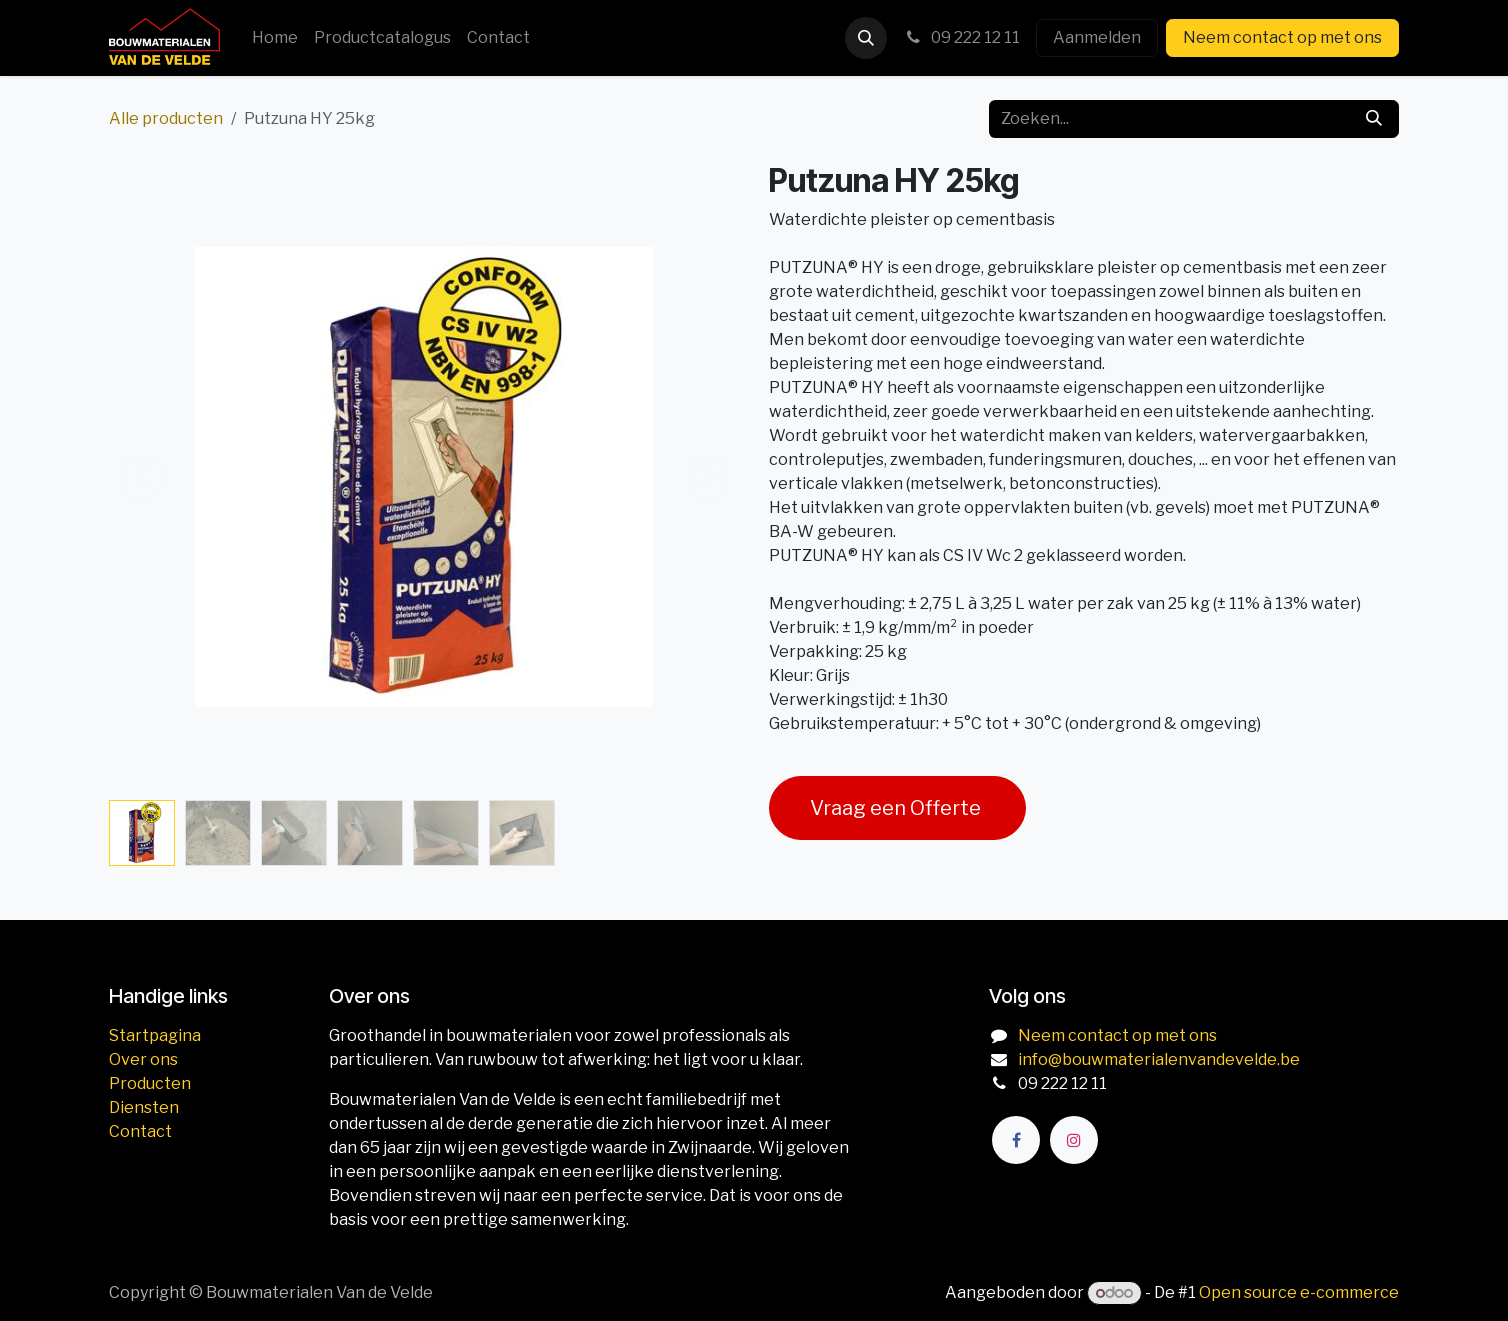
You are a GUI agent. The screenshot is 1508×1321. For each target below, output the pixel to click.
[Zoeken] (1374, 119)
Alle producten (166, 118)
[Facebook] (1016, 1140)
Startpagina (155, 1035)
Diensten (144, 1107)
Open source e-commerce (1299, 1292)
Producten (150, 1083)
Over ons (143, 1059)
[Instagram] (1074, 1140)
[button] (866, 38)
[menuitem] (275, 38)
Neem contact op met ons (1282, 37)
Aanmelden (1097, 37)
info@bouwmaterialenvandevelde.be (1159, 1059)
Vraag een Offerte (897, 808)
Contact (140, 1131)
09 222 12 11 (961, 37)
